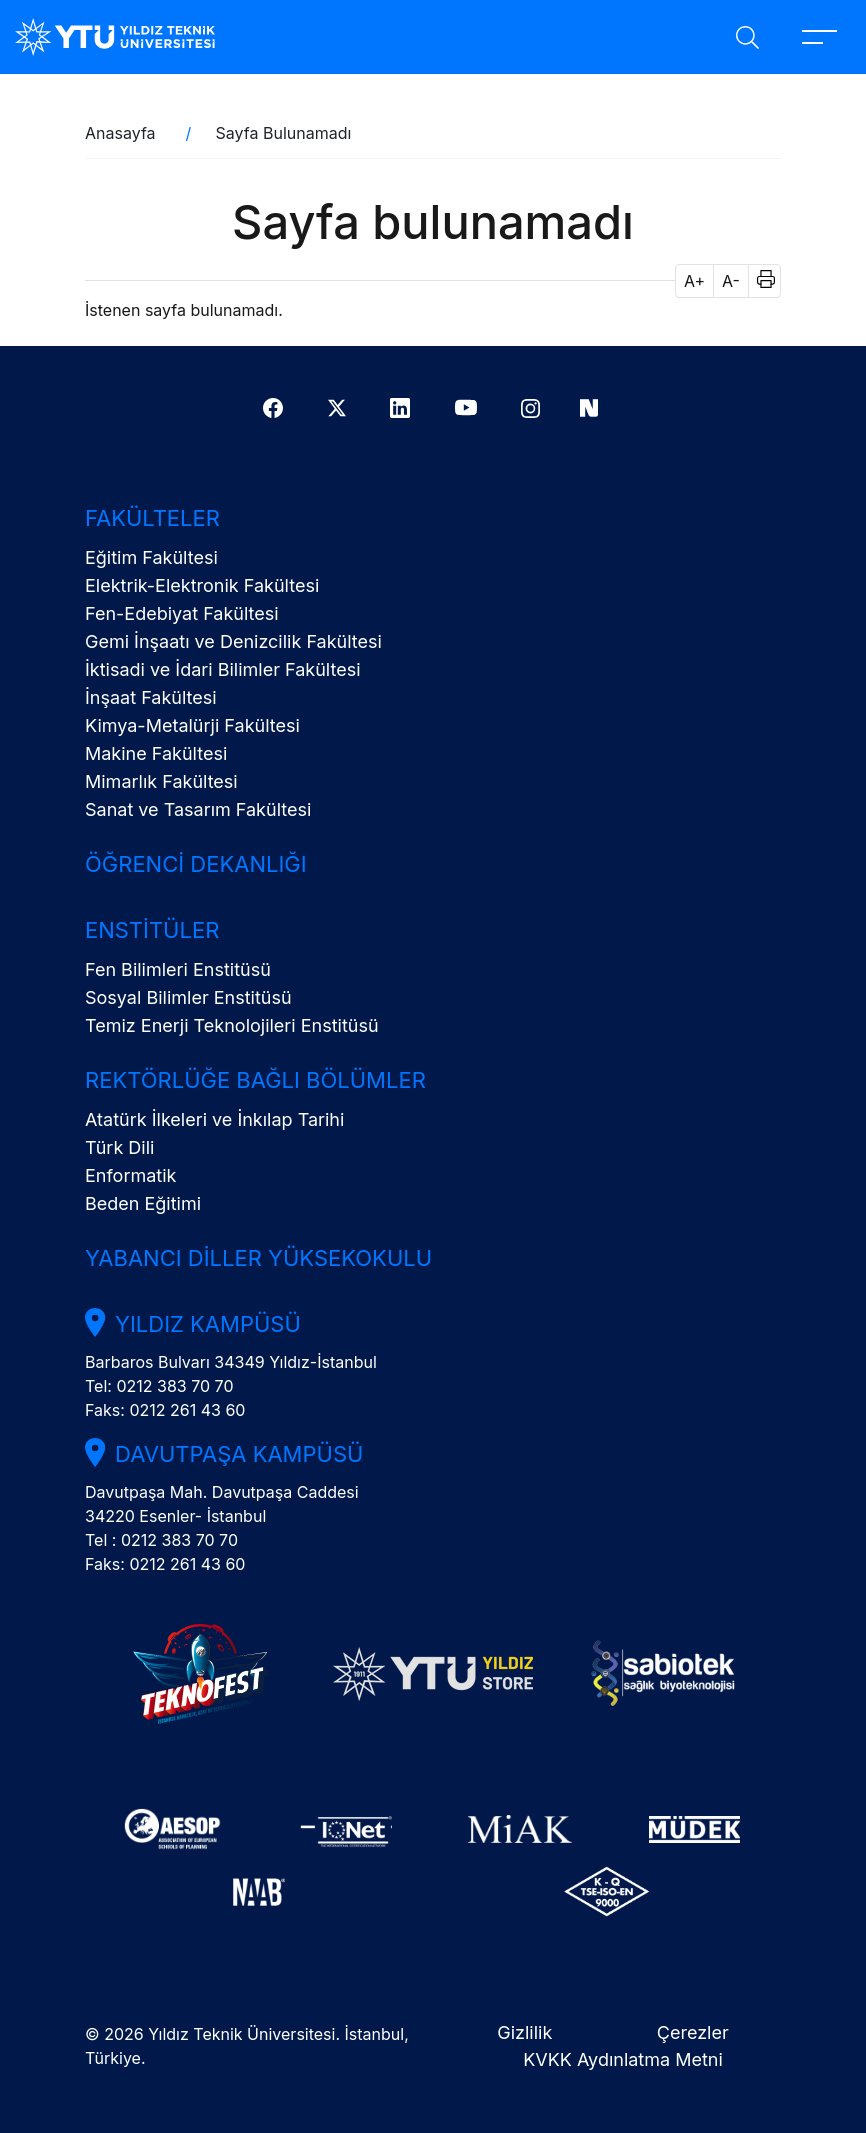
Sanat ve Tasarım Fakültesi (198, 809)
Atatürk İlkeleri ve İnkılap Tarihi (214, 1119)
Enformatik (130, 1175)
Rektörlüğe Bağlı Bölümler (255, 1080)
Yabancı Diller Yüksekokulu (258, 1258)
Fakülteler (152, 518)
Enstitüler (152, 930)
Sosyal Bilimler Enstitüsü (188, 997)
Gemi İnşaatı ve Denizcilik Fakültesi (233, 641)
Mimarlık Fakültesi (161, 781)
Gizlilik (524, 2032)
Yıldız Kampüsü (208, 1324)
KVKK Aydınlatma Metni (623, 2059)
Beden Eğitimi (143, 1203)
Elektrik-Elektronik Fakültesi (202, 585)
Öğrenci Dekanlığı (196, 864)
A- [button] (731, 281)
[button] (759, 281)
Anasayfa (120, 133)
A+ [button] (694, 281)
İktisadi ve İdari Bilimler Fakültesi (223, 669)
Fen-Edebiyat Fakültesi (182, 613)
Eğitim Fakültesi (151, 557)
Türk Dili (119, 1147)
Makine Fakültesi (156, 753)
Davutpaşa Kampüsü (239, 1454)
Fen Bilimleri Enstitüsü (178, 969)
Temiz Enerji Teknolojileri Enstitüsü (232, 1025)
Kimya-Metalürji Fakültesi (192, 725)
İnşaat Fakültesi (151, 697)
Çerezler (693, 2032)
